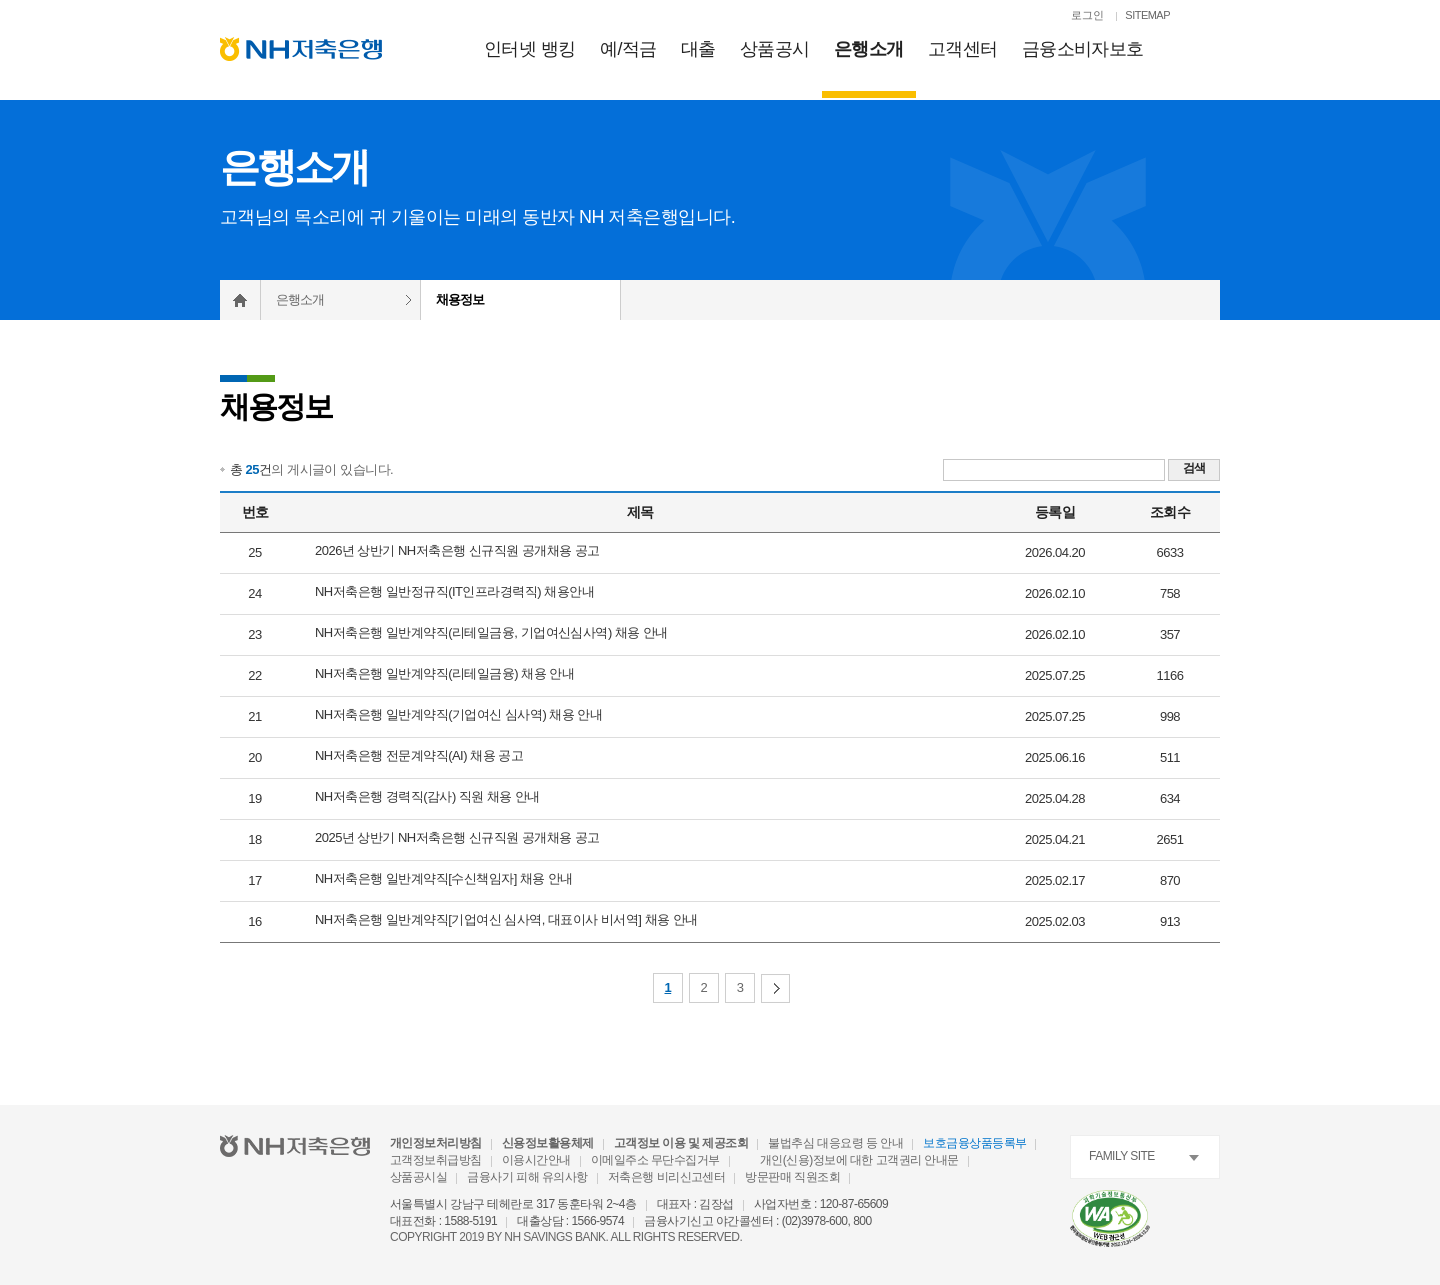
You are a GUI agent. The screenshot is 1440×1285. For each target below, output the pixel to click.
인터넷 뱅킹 (530, 49)
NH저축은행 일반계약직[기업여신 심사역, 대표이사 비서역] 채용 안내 (506, 919)
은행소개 (869, 49)
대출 (698, 49)
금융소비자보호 (1083, 49)
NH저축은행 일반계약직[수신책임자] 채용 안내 (444, 878)
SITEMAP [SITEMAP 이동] (1147, 15)
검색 (1194, 468)
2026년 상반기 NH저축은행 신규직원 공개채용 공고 (457, 550)
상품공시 (775, 49)
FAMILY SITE (1122, 1156)
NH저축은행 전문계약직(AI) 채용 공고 (419, 755)
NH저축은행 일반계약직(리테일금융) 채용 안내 (444, 673)
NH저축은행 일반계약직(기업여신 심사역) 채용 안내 (458, 714)
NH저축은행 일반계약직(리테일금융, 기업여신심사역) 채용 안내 (491, 632)
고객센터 (963, 49)
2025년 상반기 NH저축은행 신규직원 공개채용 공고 (457, 837)
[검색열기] (1210, 17)
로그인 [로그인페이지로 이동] (1087, 15)
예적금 (628, 49)
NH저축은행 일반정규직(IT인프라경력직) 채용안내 (454, 591)
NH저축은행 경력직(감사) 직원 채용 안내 (427, 796)
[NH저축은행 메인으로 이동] (301, 49)
